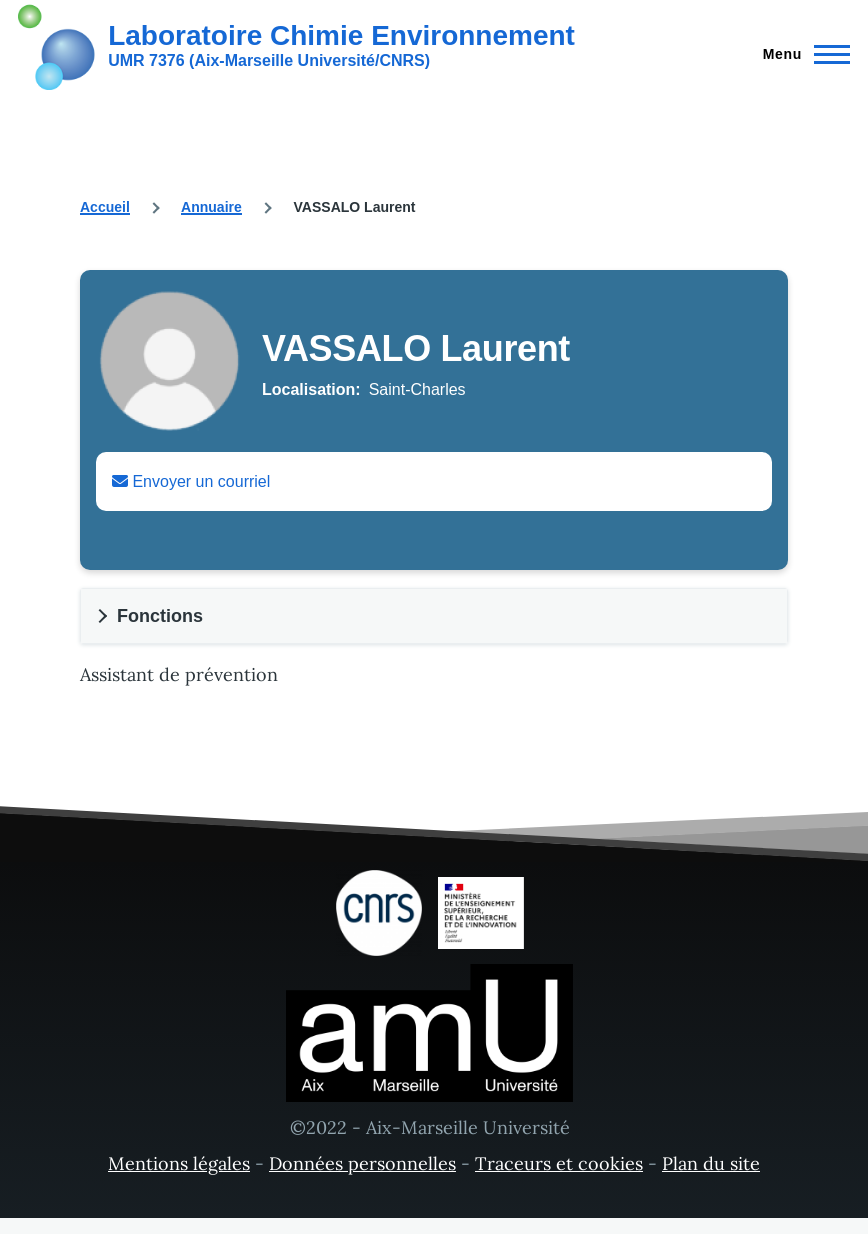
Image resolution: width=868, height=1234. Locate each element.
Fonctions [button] (160, 616)
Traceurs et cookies (559, 1163)
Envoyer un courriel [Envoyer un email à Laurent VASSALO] (191, 481)
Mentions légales (179, 1163)
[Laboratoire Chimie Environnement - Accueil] (296, 45)
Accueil (105, 207)
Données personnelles (362, 1163)
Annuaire (211, 207)
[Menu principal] (800, 54)
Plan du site (711, 1163)
